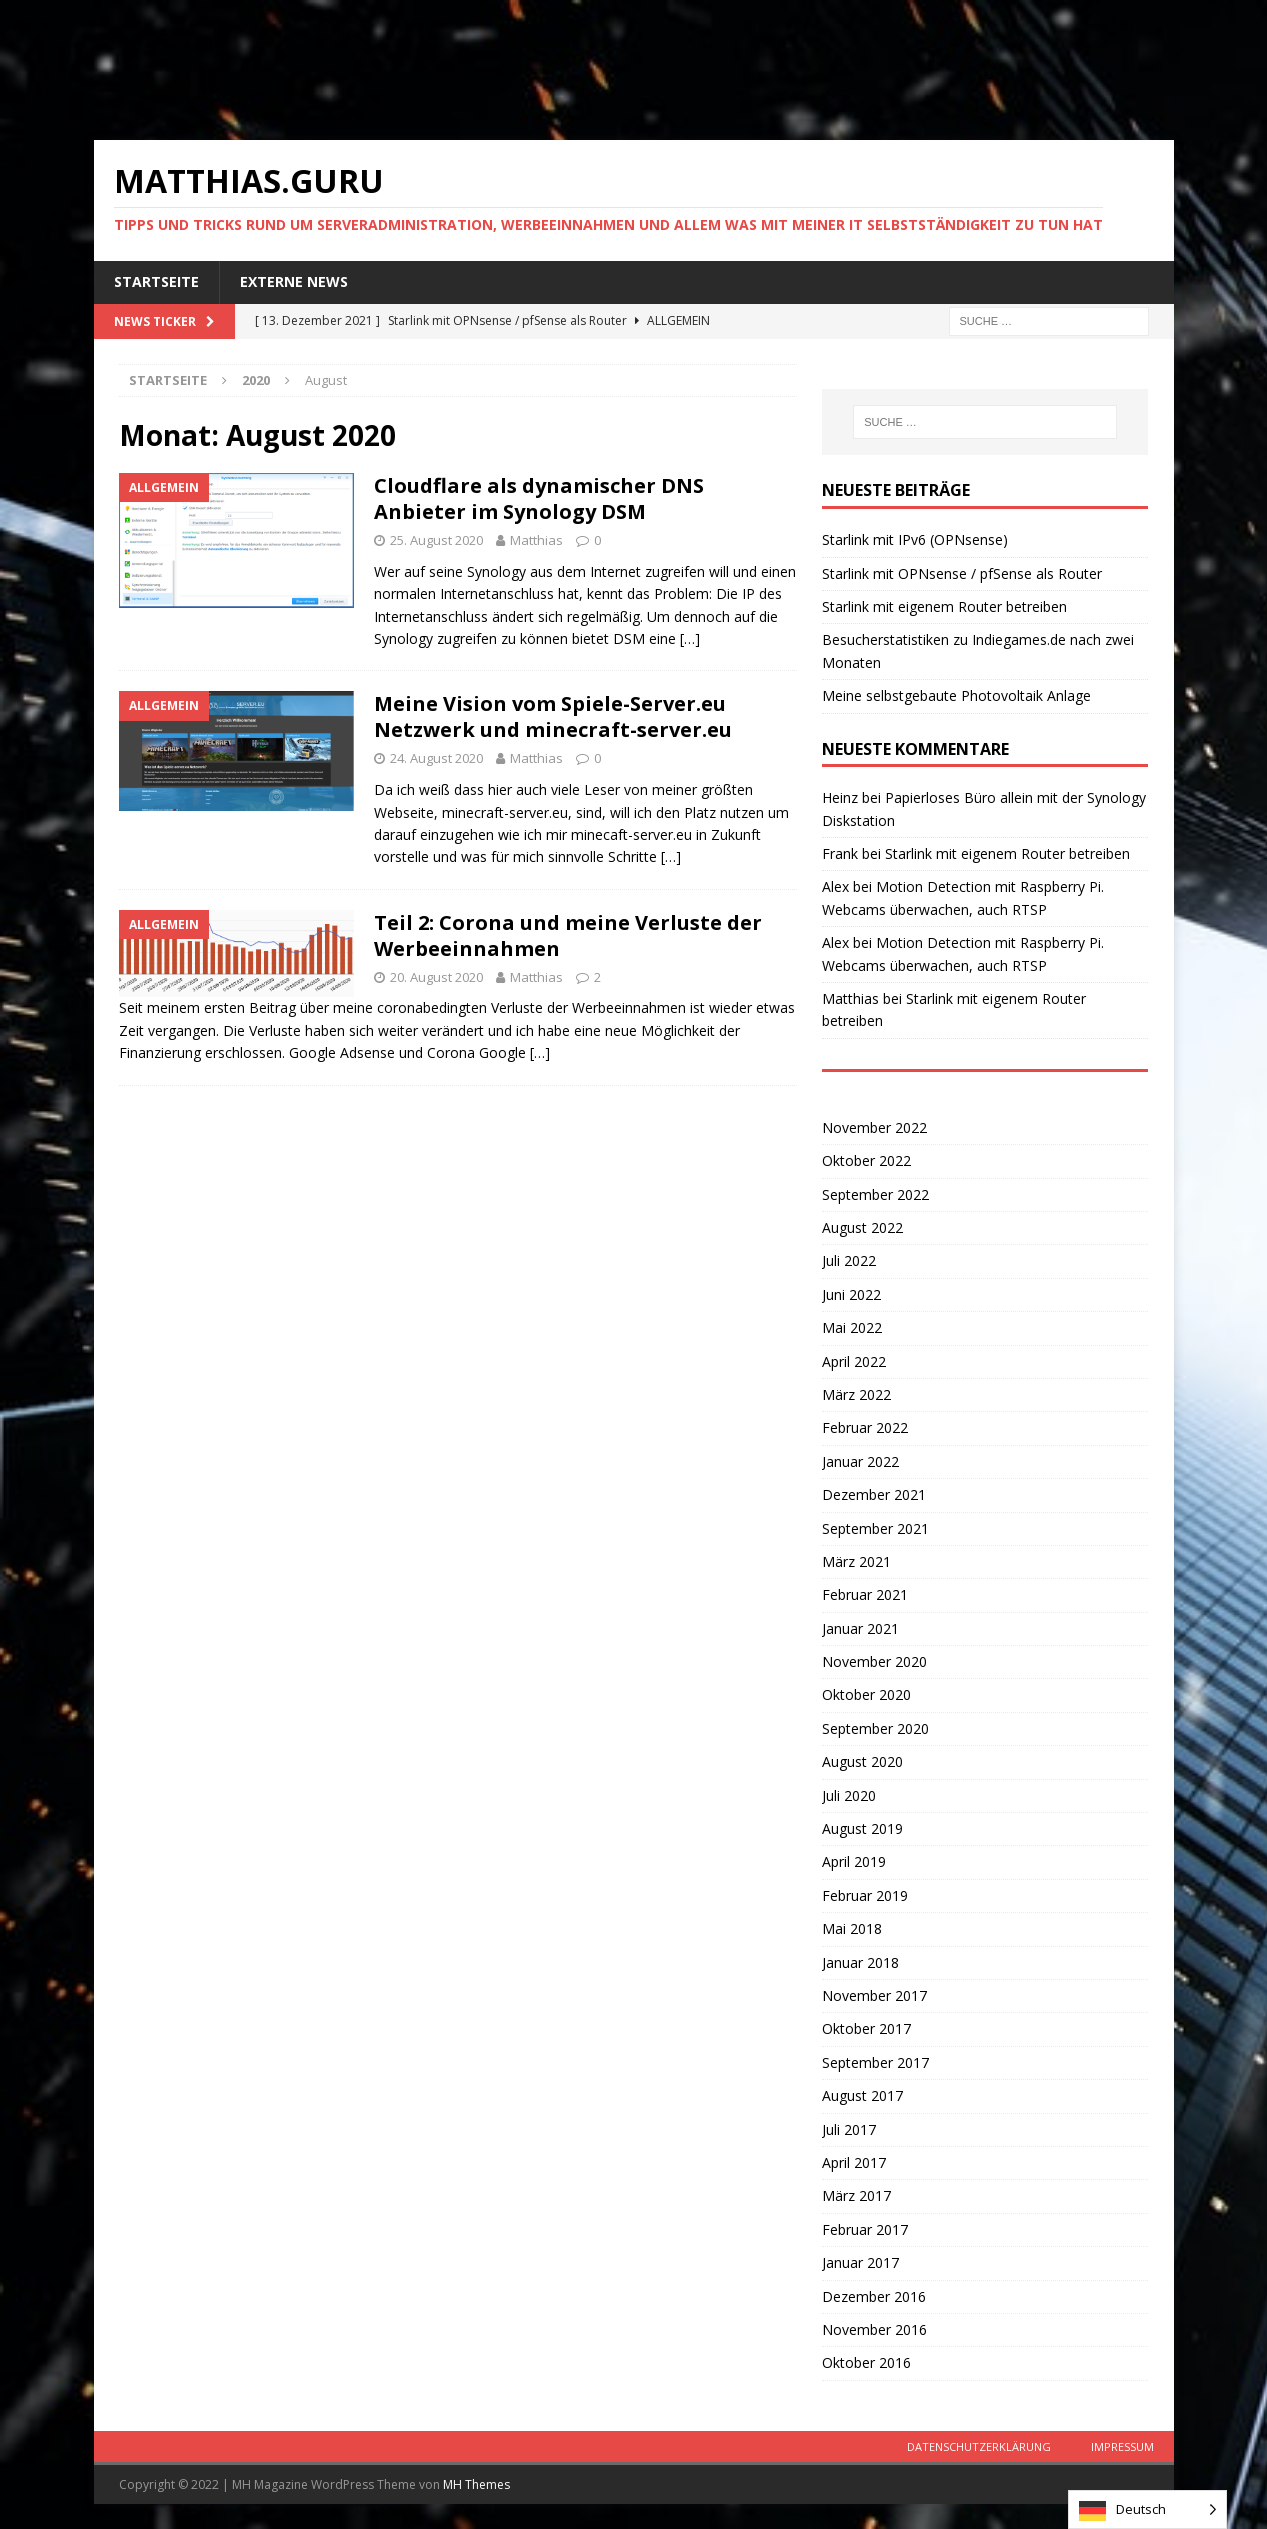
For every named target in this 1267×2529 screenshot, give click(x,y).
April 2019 (854, 1861)
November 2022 (874, 1127)
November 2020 (874, 1661)
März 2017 (856, 2195)
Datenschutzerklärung (979, 2446)
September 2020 (875, 1728)
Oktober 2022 (866, 1160)
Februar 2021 (865, 1594)
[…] (690, 638)
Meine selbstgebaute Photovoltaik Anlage (956, 695)
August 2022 (862, 1227)
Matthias (536, 540)
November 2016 (874, 2329)
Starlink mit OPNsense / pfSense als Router (962, 573)
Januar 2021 (860, 1628)
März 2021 (856, 1561)
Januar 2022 (860, 1461)
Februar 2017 (865, 2229)
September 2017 (875, 2062)
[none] (1147, 2509)
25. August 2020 (436, 540)
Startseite (156, 281)
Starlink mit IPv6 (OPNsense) (915, 539)
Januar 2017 (860, 2262)
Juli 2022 (849, 1260)
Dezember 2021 (874, 1494)
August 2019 (862, 1828)
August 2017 (862, 2095)
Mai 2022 (852, 1327)
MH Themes (476, 2484)
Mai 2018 (852, 1928)
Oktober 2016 (866, 2362)
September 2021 (875, 1528)
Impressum (1122, 2446)
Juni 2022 (851, 1294)
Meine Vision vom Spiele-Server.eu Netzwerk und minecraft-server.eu (553, 716)
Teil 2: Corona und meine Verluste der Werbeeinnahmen (568, 935)
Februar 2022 (865, 1427)
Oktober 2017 (866, 2028)
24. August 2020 (436, 758)
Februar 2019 (865, 1895)
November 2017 (874, 1995)
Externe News (294, 281)
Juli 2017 (849, 2129)
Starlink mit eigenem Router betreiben (944, 606)
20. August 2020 (436, 977)
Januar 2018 (860, 1962)
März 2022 (856, 1394)
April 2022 (854, 1361)
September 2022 (875, 1194)
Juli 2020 (849, 1795)
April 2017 (854, 2162)
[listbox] (1147, 2509)
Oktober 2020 (866, 1694)
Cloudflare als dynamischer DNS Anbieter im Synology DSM (539, 498)
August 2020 (862, 1761)
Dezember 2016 (874, 2296)
